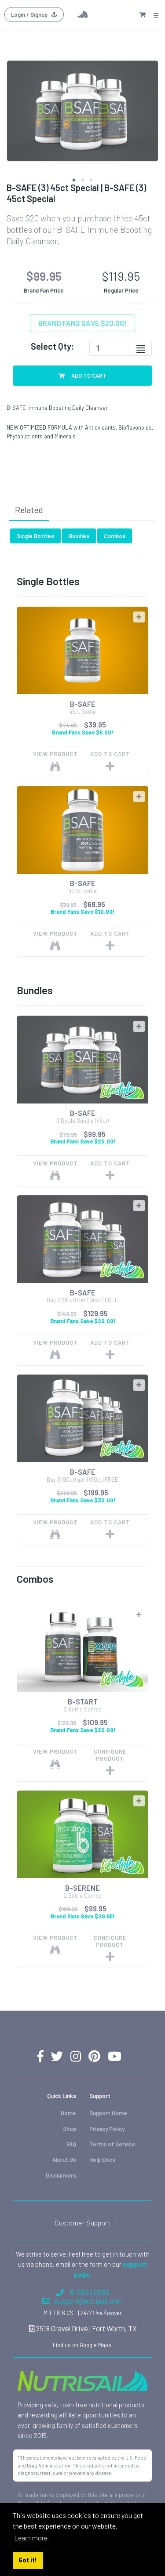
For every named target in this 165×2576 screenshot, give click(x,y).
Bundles (79, 535)
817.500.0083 (82, 2292)
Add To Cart (83, 375)
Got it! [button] (27, 2560)
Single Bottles (35, 535)
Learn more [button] (31, 2537)
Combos (114, 535)
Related (29, 510)
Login (34, 14)
